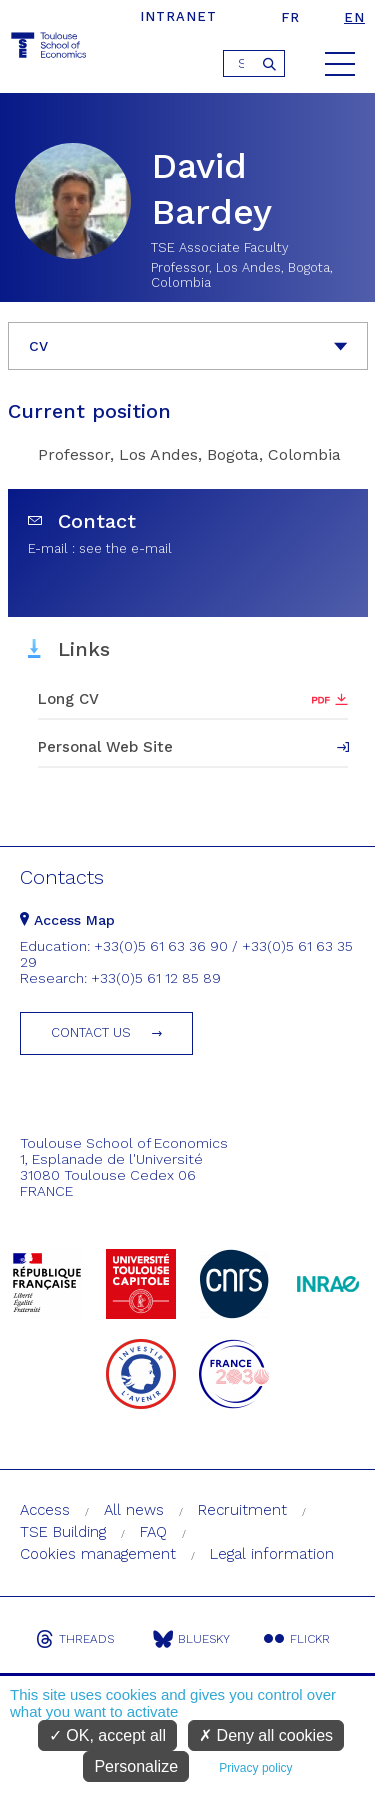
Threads (75, 1639)
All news (134, 1510)
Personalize (136, 1766)
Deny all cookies (266, 1735)
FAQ (153, 1532)
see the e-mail (125, 548)
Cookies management (98, 1554)
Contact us (91, 1032)
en (354, 17)
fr (290, 17)
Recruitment (242, 1510)
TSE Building (63, 1532)
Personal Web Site (105, 747)
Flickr (297, 1639)
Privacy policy (255, 1768)
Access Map (67, 920)
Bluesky (191, 1639)
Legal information (272, 1554)
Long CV (68, 699)
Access (45, 1510)
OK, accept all (107, 1735)
